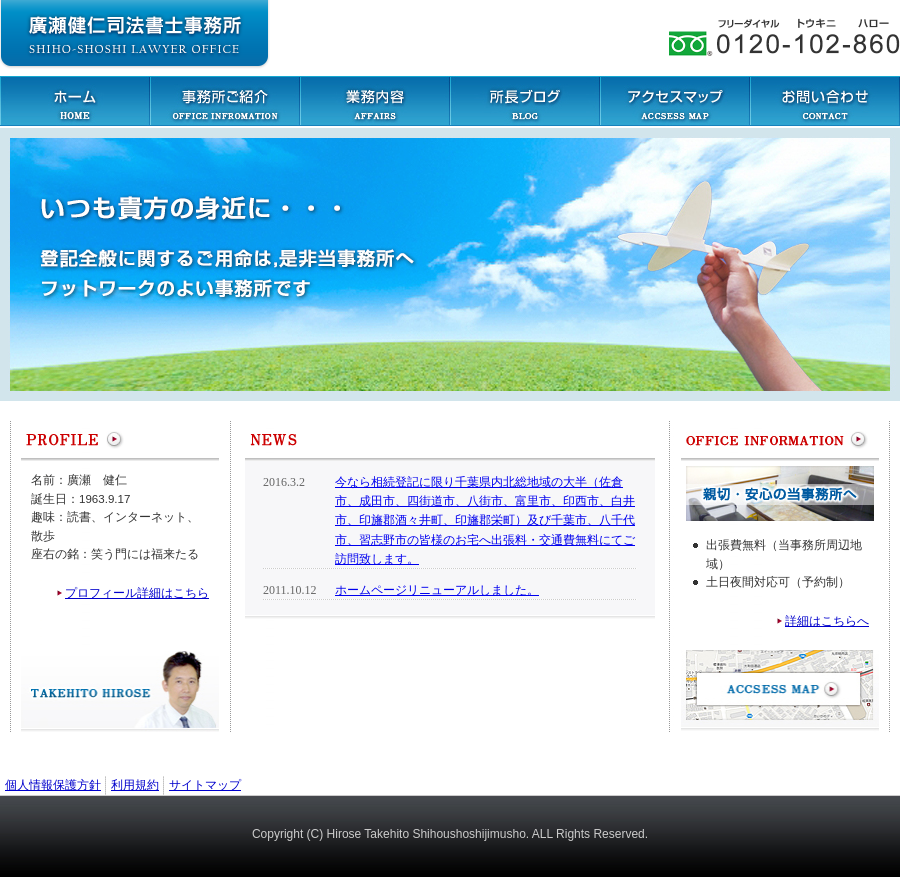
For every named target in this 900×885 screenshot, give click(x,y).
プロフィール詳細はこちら (137, 593)
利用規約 (135, 785)
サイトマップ (205, 785)
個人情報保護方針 (53, 785)
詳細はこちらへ (827, 621)
